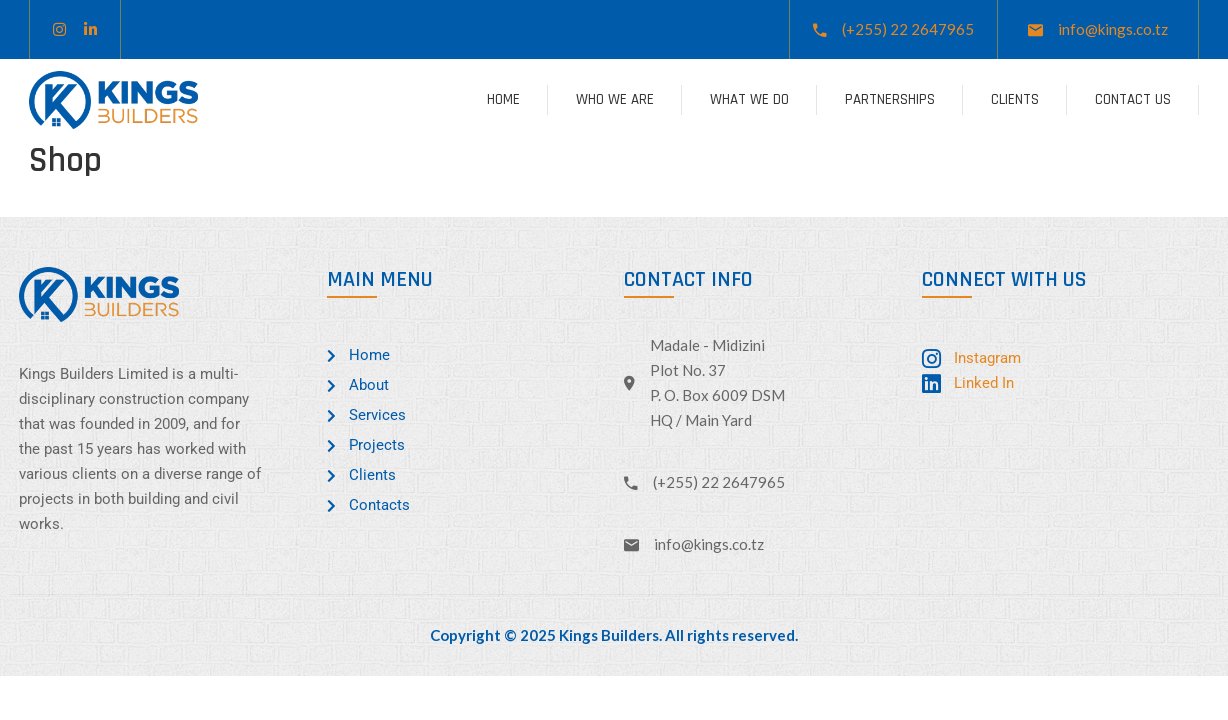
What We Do (749, 99)
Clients (1015, 99)
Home (503, 99)
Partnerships (890, 99)
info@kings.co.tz (1113, 29)
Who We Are (615, 99)
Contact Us (1133, 99)
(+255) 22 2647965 (908, 29)
